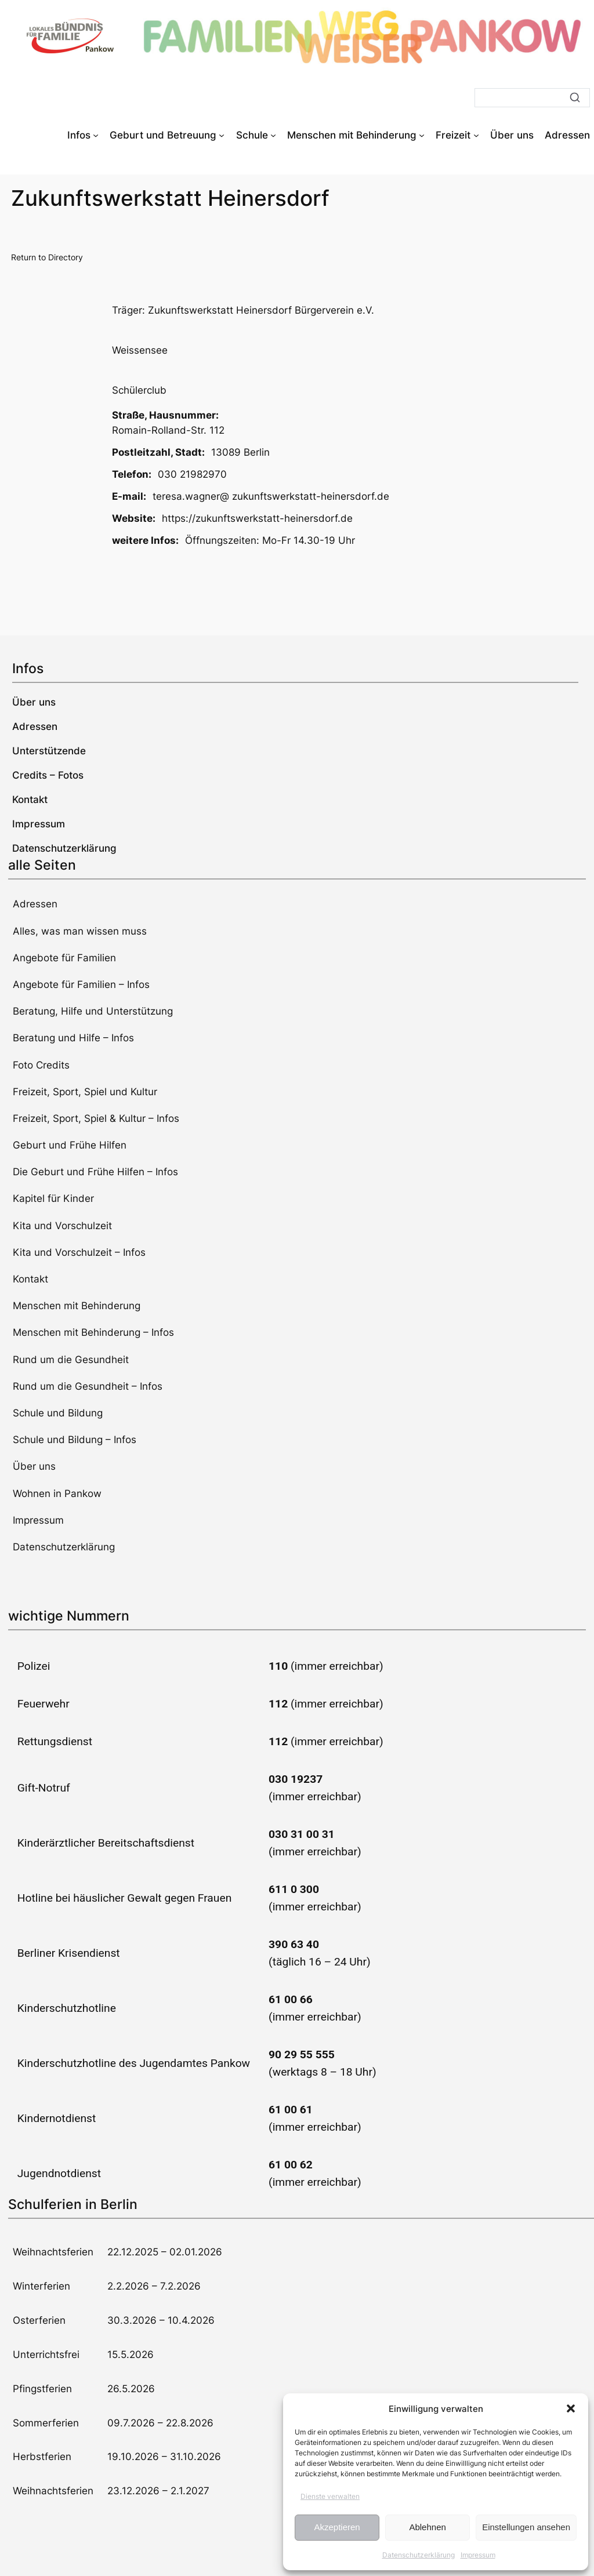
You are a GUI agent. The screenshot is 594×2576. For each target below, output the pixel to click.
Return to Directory (47, 257)
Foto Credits (41, 1065)
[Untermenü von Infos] (96, 135)
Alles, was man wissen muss (80, 931)
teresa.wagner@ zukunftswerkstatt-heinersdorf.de (271, 496)
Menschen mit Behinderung (76, 1305)
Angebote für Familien (64, 958)
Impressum (478, 2554)
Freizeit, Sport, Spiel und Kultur (85, 1092)
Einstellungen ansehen (526, 2527)
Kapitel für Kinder (53, 1198)
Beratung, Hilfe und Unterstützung (93, 1011)
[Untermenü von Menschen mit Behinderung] (422, 135)
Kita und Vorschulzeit (62, 1225)
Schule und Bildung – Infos (74, 1439)
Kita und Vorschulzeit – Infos (79, 1252)
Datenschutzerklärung (418, 2554)
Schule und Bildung (58, 1413)
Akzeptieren (337, 2527)
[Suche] (532, 97)
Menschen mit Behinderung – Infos (93, 1332)
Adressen (35, 904)
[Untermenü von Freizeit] (476, 135)
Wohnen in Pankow (57, 1493)
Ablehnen (427, 2527)
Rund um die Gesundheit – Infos (87, 1386)
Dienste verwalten (330, 2496)
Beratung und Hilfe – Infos (73, 1038)
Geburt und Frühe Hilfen (69, 1145)
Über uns (34, 1466)
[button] (571, 2408)
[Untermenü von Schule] (273, 135)
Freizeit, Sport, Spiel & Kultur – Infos (96, 1118)
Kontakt (30, 1279)
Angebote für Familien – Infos (81, 984)
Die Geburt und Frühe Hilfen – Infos (95, 1172)
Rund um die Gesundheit (71, 1359)
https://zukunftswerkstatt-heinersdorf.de (257, 518)
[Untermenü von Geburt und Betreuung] (221, 135)
